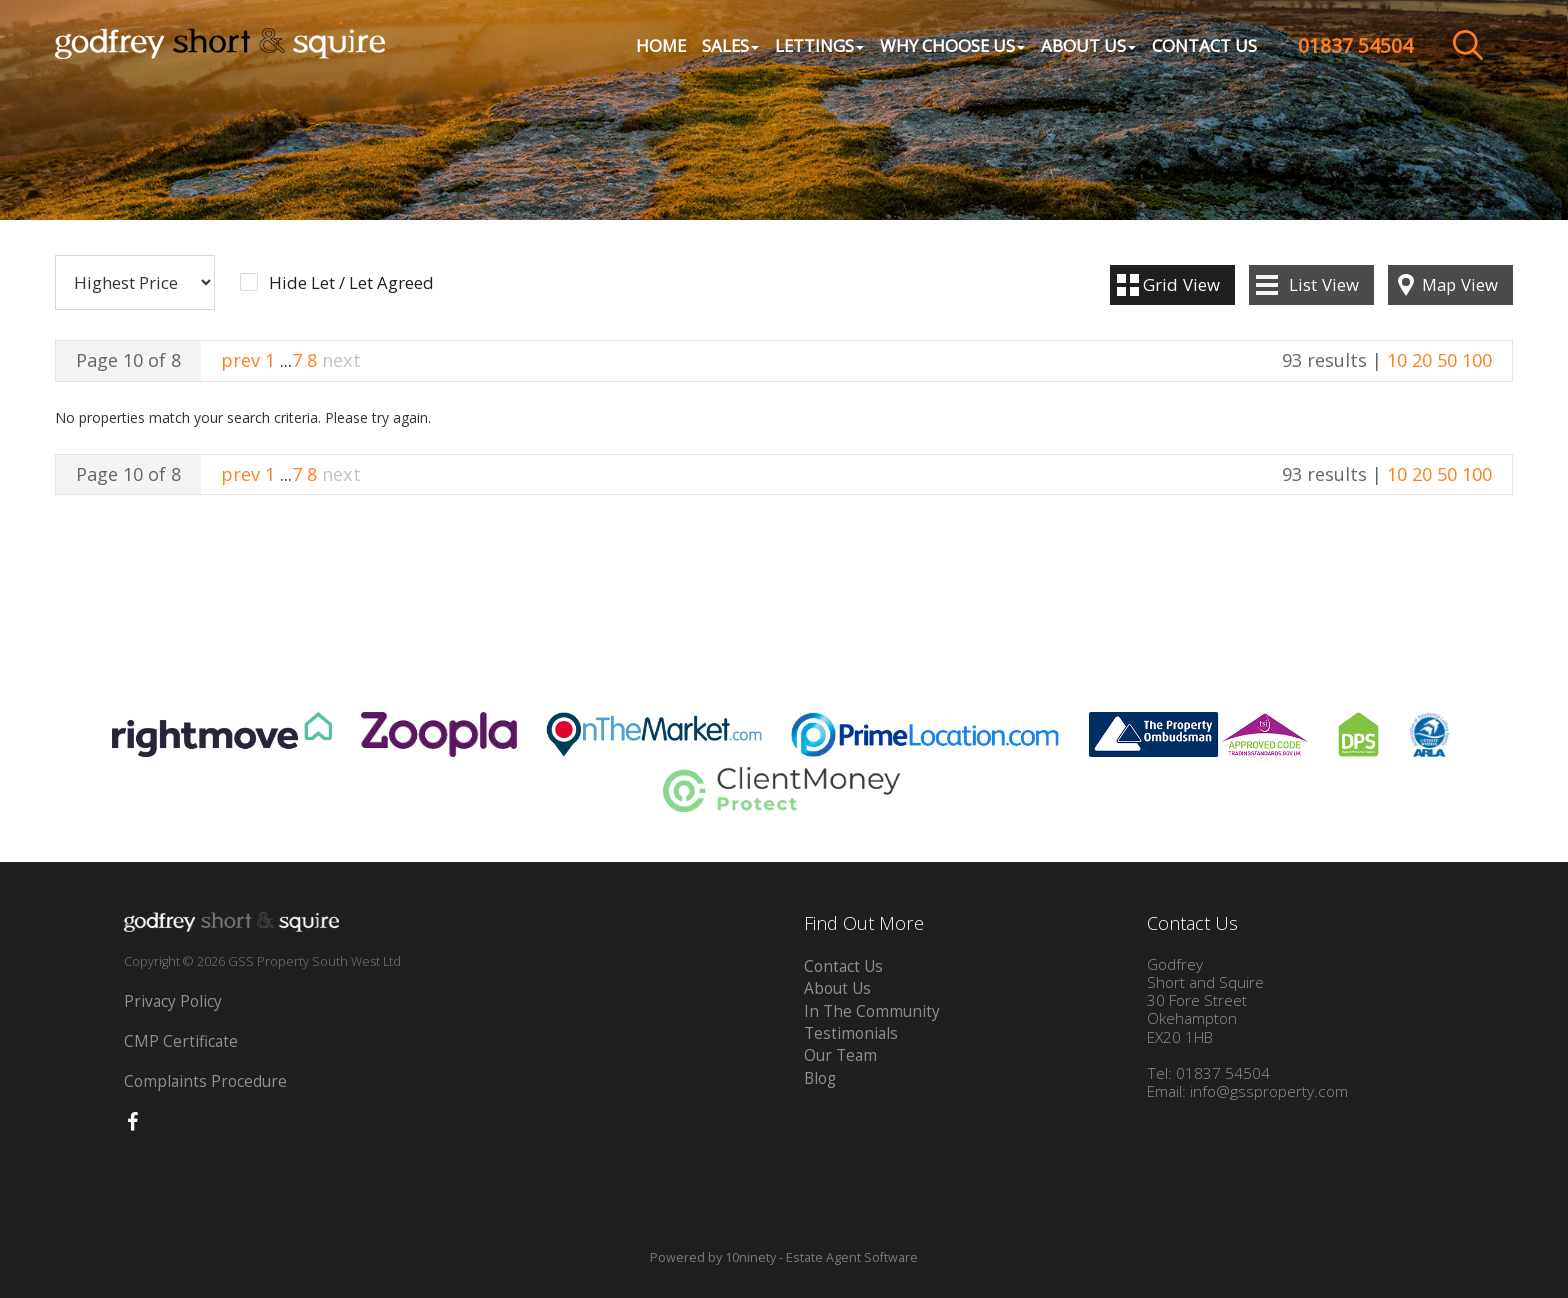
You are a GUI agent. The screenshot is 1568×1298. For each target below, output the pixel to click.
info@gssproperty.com (1269, 1091)
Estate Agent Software (852, 1257)
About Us (837, 988)
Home (661, 45)
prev (240, 360)
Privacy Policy (173, 1001)
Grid (1181, 284)
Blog (820, 1078)
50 (1447, 360)
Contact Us (1204, 45)
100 (1477, 360)
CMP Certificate (181, 1041)
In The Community (872, 1011)
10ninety (750, 1257)
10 (1397, 360)
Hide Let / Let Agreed (351, 283)
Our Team (840, 1055)
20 (1422, 360)
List (1324, 284)
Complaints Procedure (205, 1081)
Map (1460, 284)
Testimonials (851, 1033)
